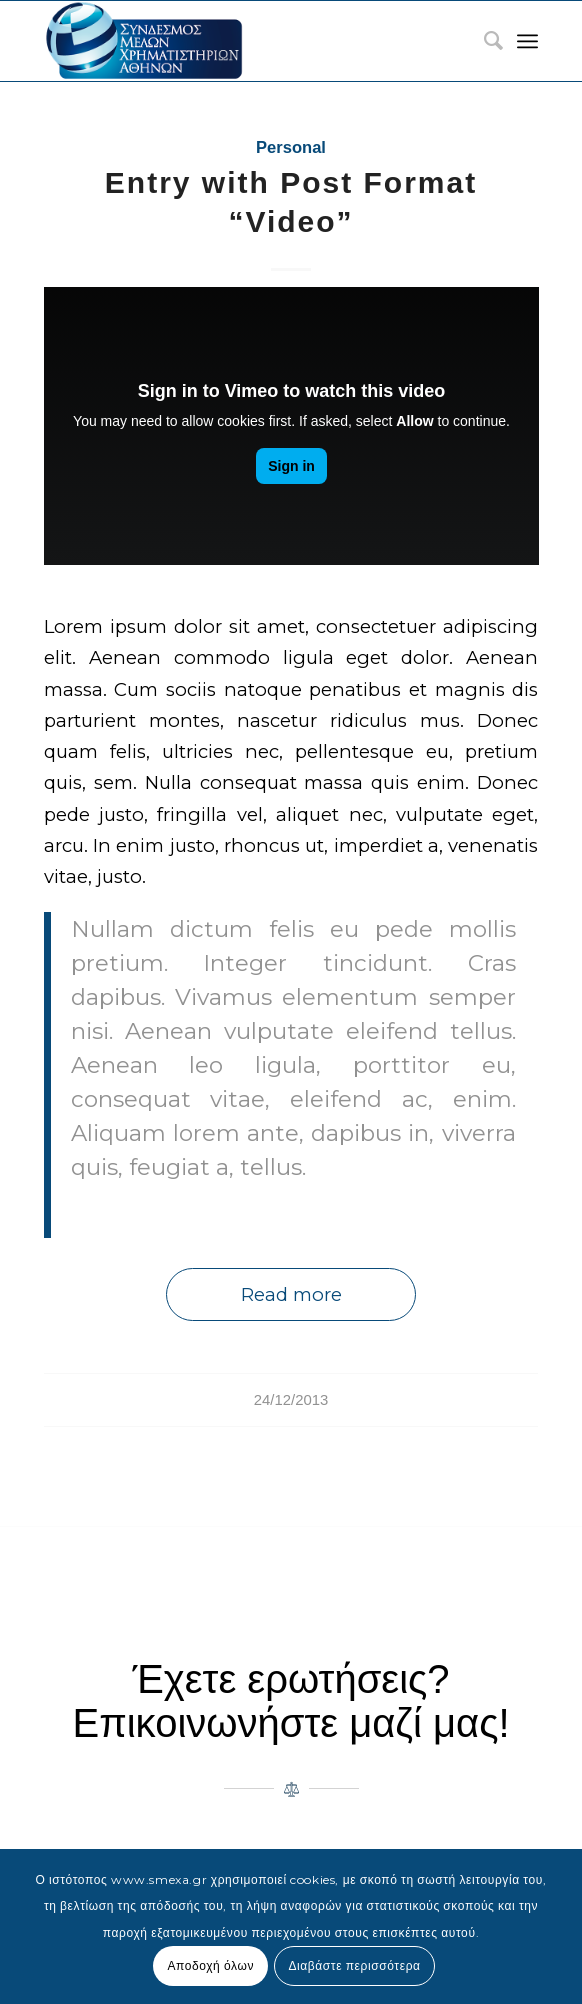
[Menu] (527, 41)
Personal (291, 147)
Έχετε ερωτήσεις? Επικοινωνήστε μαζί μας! (290, 1701)
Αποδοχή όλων (210, 1965)
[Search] (483, 41)
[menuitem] (483, 41)
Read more (291, 1294)
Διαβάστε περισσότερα (354, 1965)
